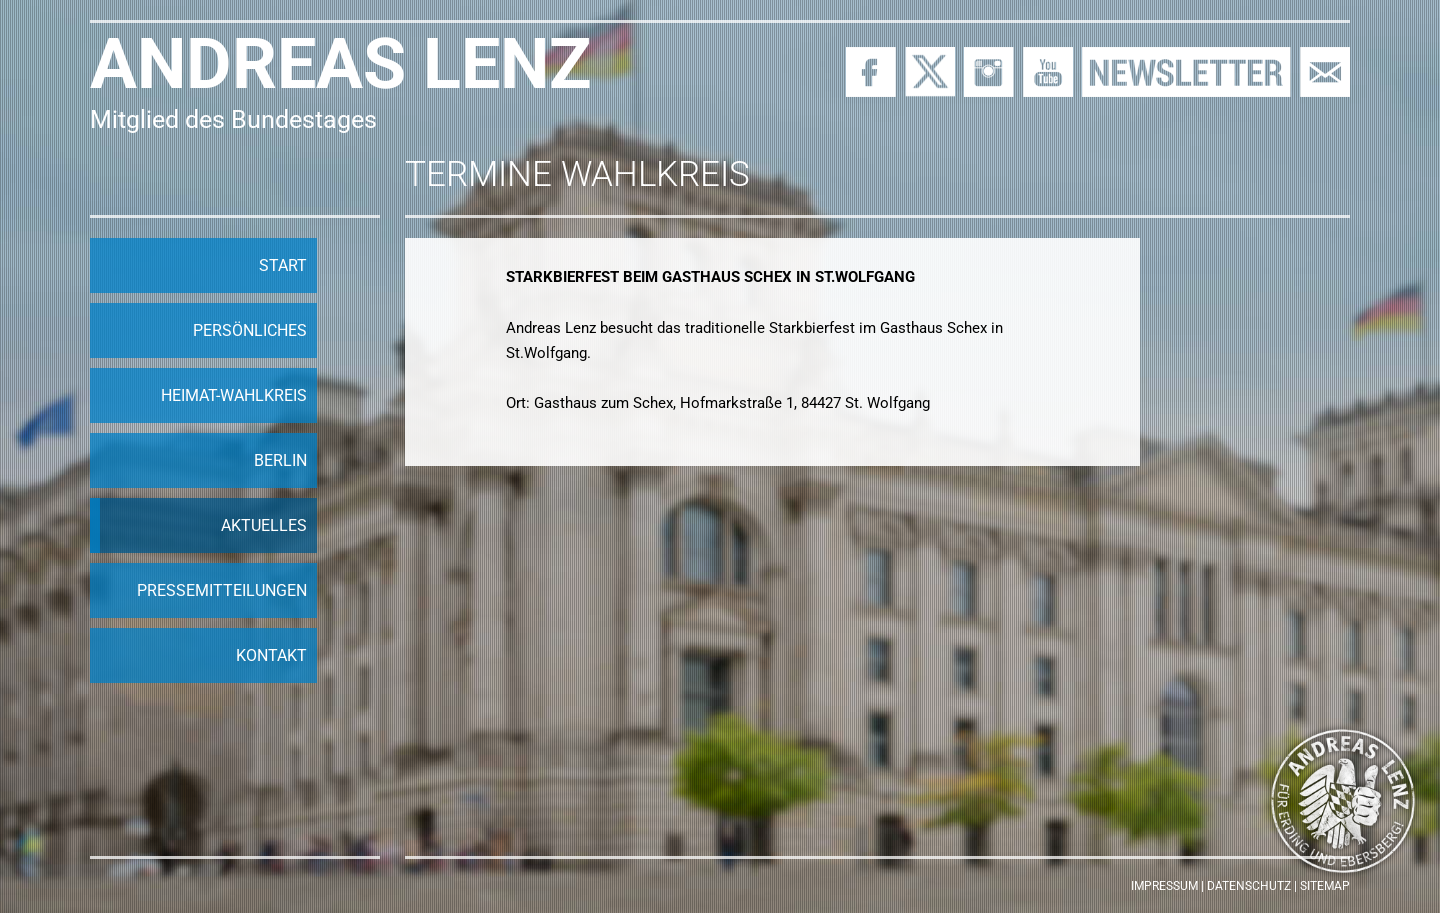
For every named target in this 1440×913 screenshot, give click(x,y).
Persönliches (250, 330)
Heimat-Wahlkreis (234, 395)
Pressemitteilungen (222, 590)
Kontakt (271, 655)
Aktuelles (264, 525)
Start (283, 265)
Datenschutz (1249, 886)
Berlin (280, 460)
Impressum (1164, 886)
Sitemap (1325, 886)
